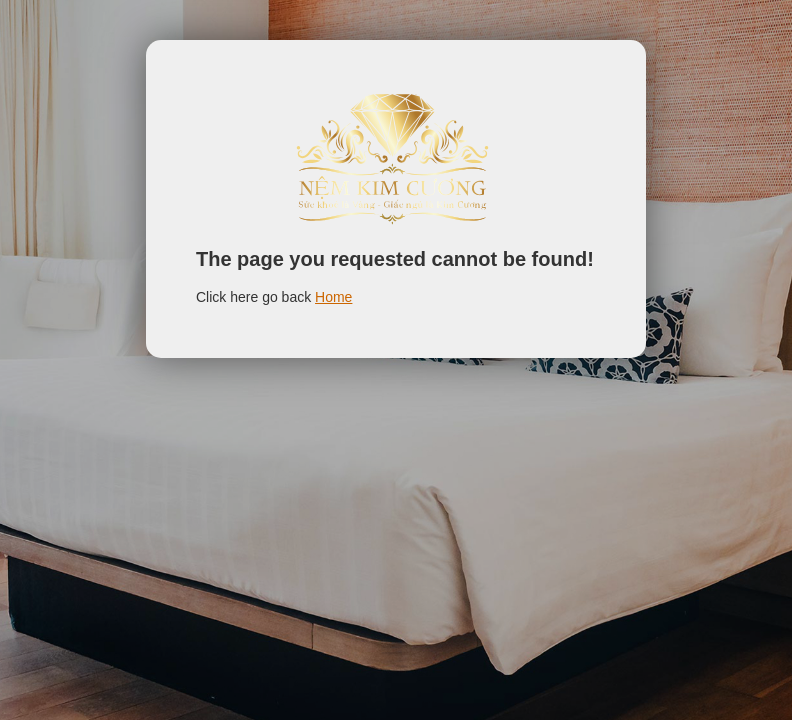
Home (333, 297)
